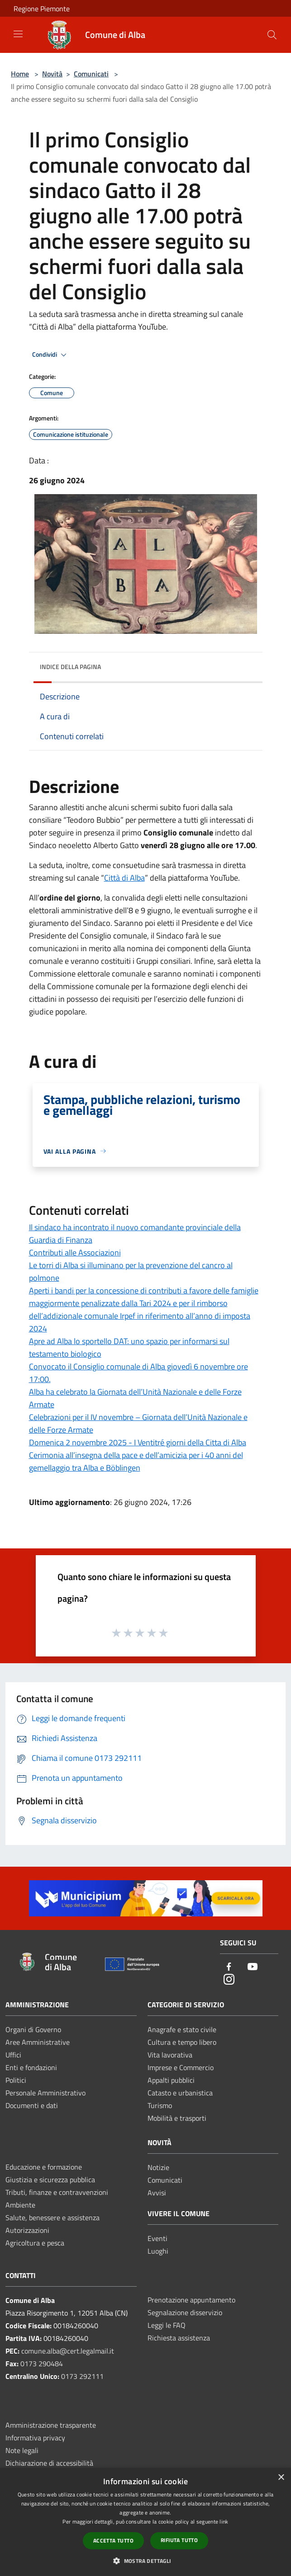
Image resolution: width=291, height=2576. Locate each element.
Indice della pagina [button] (70, 666)
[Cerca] (272, 34)
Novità (52, 73)
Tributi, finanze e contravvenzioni (56, 2192)
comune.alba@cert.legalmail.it (67, 2350)
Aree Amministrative (37, 2042)
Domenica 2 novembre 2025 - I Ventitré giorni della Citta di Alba (137, 1442)
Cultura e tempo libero (182, 2042)
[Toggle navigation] (18, 33)
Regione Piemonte (42, 8)
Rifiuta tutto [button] (179, 2540)
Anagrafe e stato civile (182, 2029)
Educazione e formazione (43, 2166)
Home (20, 73)
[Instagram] (229, 1980)
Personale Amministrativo (45, 2092)
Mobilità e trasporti (177, 2118)
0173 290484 (41, 2363)
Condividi (50, 354)
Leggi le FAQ (167, 2325)
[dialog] (145, 2522)
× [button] (280, 2477)
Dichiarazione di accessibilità (49, 2463)
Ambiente (20, 2204)
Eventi (157, 2238)
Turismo (160, 2105)
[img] (247, 665)
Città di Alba (124, 878)
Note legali (21, 2450)
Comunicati (91, 73)
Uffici (13, 2054)
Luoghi (158, 2251)
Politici (15, 2080)
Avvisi (157, 2192)
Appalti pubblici (171, 2080)
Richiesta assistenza (179, 2337)
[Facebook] (229, 1967)
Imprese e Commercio (181, 2067)
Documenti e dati (31, 2105)
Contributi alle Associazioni (75, 1252)
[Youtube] (252, 1967)
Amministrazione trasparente (50, 2425)
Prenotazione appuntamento (191, 2299)
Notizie (158, 2167)
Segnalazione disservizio (185, 2312)
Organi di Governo (33, 2029)
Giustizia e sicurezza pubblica (50, 2179)
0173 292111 (82, 2376)
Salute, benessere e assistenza (52, 2217)
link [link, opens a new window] (223, 2521)
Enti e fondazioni (31, 2067)
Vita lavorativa (170, 2054)
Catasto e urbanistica (180, 2092)
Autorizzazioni (27, 2230)
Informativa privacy (35, 2437)
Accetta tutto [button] (113, 2540)
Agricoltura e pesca (34, 2242)
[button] (145, 2560)
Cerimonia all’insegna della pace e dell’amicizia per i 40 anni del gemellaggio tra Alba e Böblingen (136, 1461)
